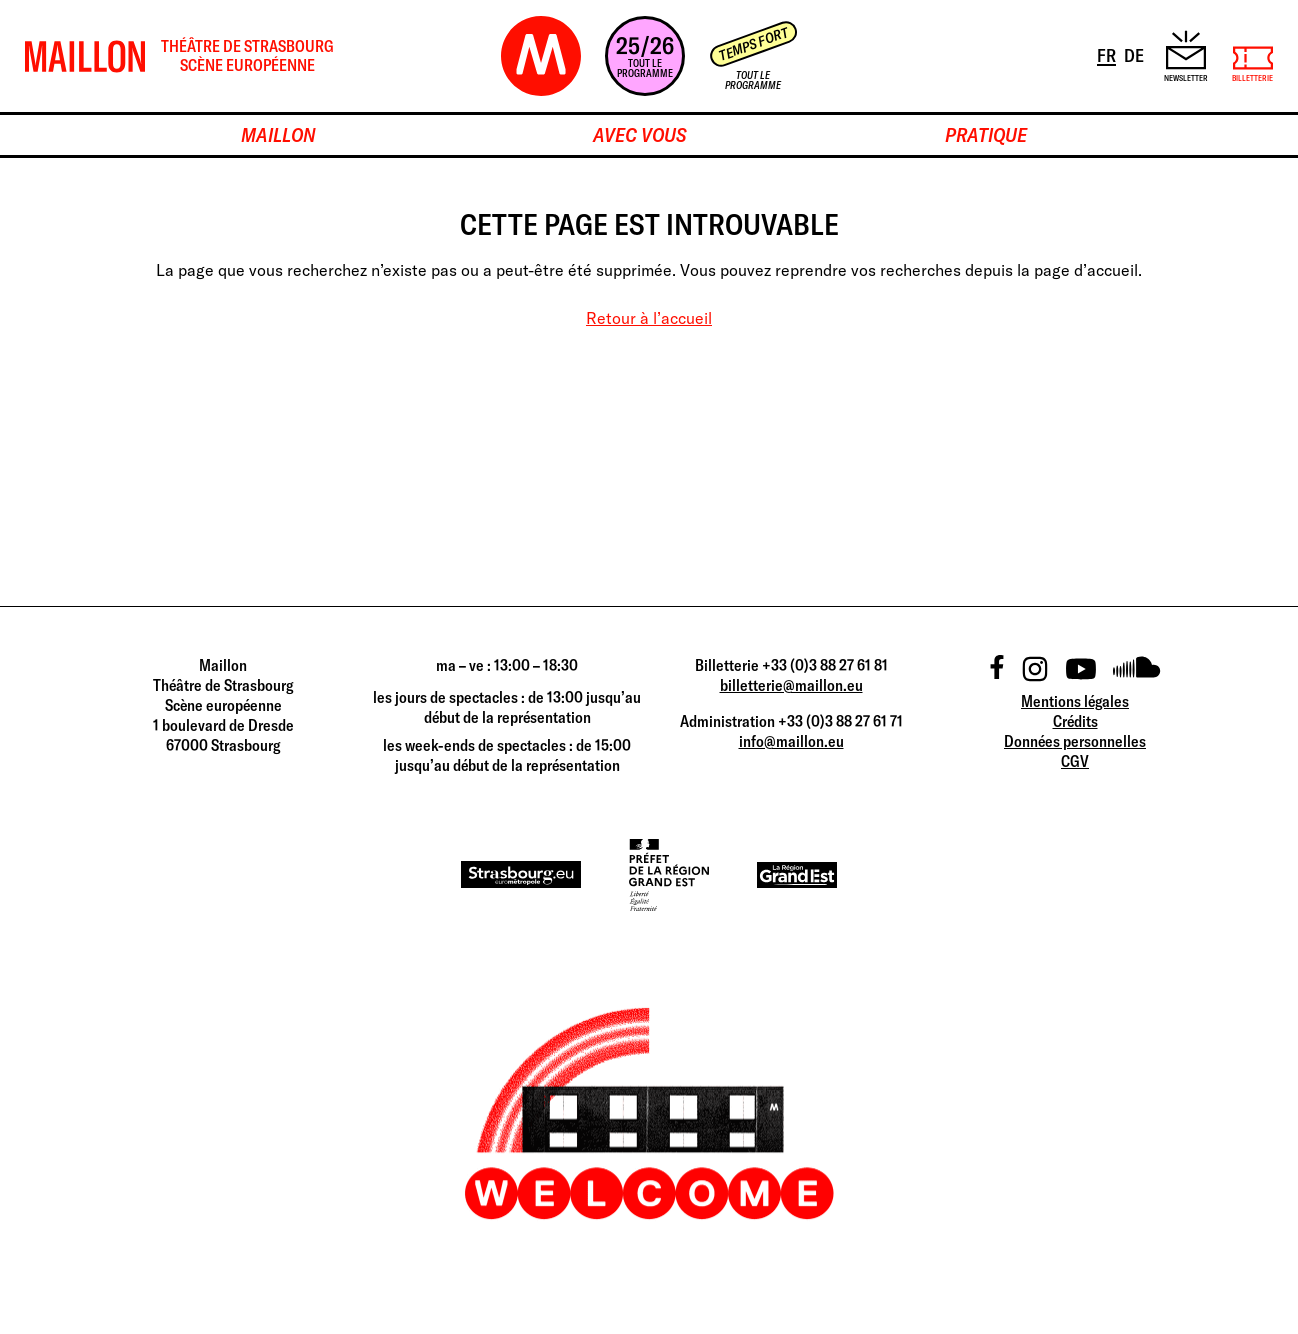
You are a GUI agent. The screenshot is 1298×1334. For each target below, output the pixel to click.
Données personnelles (1075, 741)
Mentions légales (1075, 701)
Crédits (1075, 721)
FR (1108, 54)
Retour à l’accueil (649, 318)
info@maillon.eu (791, 741)
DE (1135, 54)
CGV (1075, 761)
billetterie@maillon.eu (791, 685)
